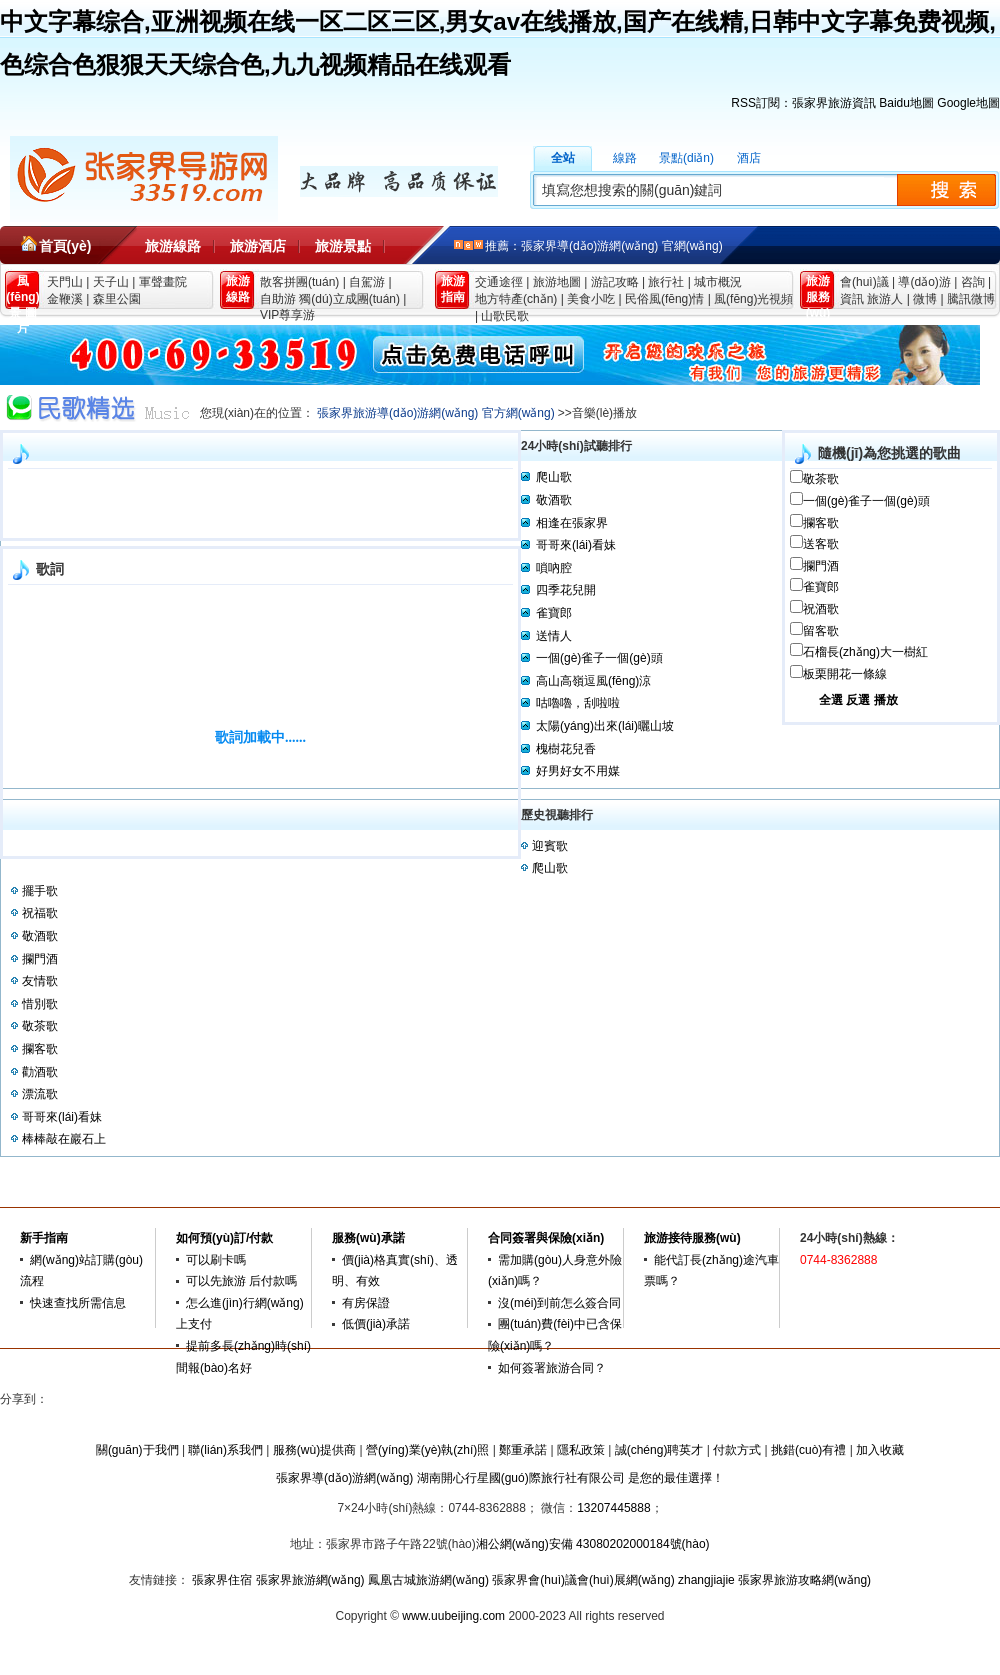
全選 (831, 700)
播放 (886, 700)
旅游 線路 (238, 289)
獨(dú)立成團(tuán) (349, 299)
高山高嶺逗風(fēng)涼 (593, 681)
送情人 (554, 636)
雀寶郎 (821, 587)
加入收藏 (880, 1450)
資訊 (852, 299)
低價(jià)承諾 (376, 1324)
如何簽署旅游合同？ (552, 1368)
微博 (925, 299)
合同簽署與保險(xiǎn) (546, 1238)
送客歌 (821, 544)
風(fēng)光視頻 (753, 299)
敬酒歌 (554, 500)
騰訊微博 (971, 299)
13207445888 (613, 1508)
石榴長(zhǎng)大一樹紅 (865, 652)
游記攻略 (615, 282)
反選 (858, 700)
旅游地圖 (557, 282)
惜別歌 (40, 1004)
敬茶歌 (821, 479)
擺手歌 (40, 891)
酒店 (749, 158)
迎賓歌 (550, 846)
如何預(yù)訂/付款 (224, 1238)
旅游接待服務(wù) (692, 1238)
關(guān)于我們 (137, 1450)
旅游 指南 (453, 289)
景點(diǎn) (686, 158)
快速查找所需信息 (78, 1303)
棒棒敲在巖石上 (64, 1139)
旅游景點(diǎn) (343, 252)
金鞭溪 (65, 299)
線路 (625, 158)
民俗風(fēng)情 (664, 299)
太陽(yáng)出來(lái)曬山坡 (605, 726)
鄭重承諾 (523, 1450)
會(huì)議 (864, 282)
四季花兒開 (566, 590)
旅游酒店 (258, 246)
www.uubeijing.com (453, 1616)
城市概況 (718, 282)
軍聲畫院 (163, 282)
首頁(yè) (65, 246)
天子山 (111, 282)
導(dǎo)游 (924, 282)
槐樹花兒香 (566, 749)
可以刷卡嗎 (216, 1260)
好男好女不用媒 (578, 771)
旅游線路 (173, 246)
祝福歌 (40, 913)
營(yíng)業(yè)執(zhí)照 (427, 1450)
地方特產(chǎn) (516, 299)
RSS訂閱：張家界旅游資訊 (803, 103)
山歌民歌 (505, 316)
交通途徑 (499, 282)
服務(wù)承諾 (368, 1238)
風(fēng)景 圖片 (22, 292)
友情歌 (40, 981)
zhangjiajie (706, 1580)
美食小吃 (591, 299)
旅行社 (666, 282)
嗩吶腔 (554, 568)
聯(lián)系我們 (225, 1450)
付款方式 (737, 1450)
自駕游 (367, 282)
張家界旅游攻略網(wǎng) (804, 1580)
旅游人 (885, 299)
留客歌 (821, 631)
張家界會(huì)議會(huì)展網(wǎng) (583, 1580)
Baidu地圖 (906, 103)
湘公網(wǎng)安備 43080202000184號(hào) (593, 1544)
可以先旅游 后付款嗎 (241, 1281)
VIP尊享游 (287, 315)
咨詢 (973, 282)
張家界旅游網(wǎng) (310, 1580)
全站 (563, 158)
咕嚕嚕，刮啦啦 (578, 703)
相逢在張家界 (572, 523)
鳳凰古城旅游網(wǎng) (428, 1580)
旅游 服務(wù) (818, 292)
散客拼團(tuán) (299, 282)
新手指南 (44, 1238)
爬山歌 (554, 477)
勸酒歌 (40, 1072)
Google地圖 (968, 103)
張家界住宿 (222, 1580)
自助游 (278, 299)
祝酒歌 (821, 609)
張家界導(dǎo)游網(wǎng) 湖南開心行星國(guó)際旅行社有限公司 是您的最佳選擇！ (500, 1478)
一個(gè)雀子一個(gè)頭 (866, 501)
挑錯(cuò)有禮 (808, 1450)
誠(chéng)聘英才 (659, 1450)
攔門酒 (821, 566)
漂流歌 (40, 1094)
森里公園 (117, 299)
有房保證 (366, 1303)
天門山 (65, 282)
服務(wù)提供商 (314, 1450)
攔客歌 (821, 523)
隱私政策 (581, 1450)
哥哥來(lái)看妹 (576, 545)
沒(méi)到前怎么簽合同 (559, 1303)
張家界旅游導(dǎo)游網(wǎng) (144, 179)
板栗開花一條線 (845, 674)
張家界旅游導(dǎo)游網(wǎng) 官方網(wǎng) (436, 413)
